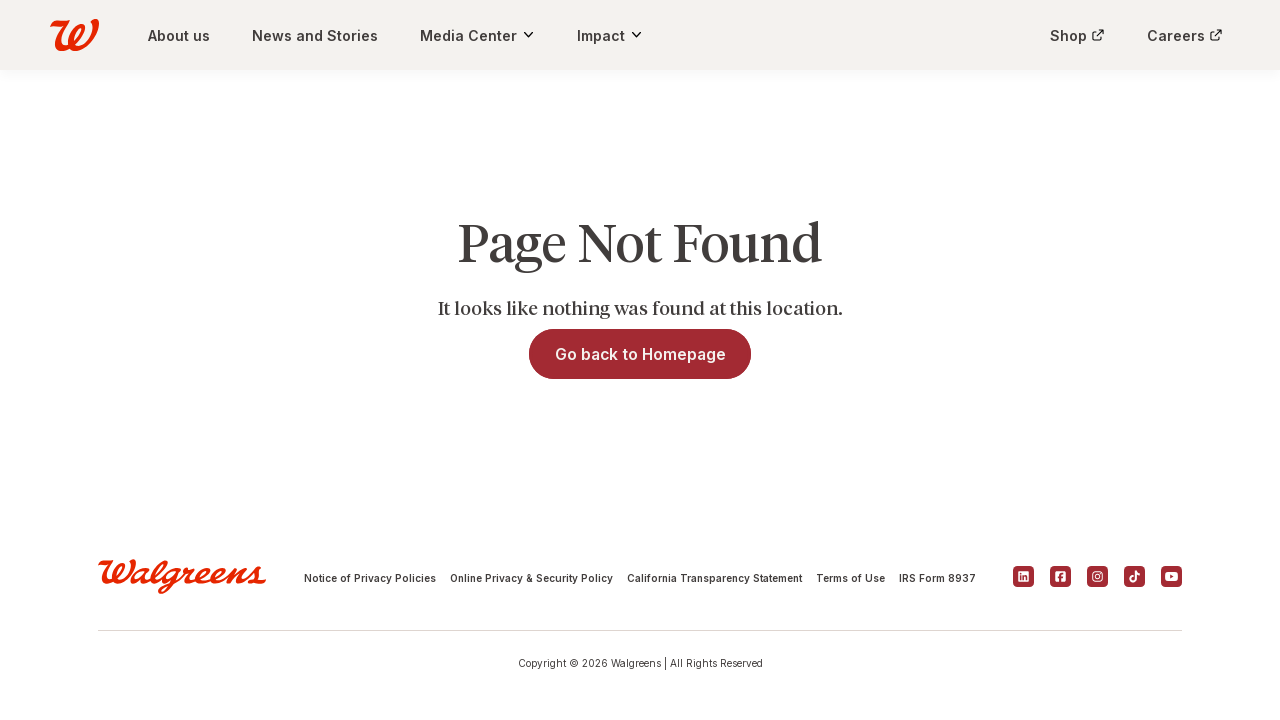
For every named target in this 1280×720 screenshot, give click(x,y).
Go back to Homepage (640, 354)
